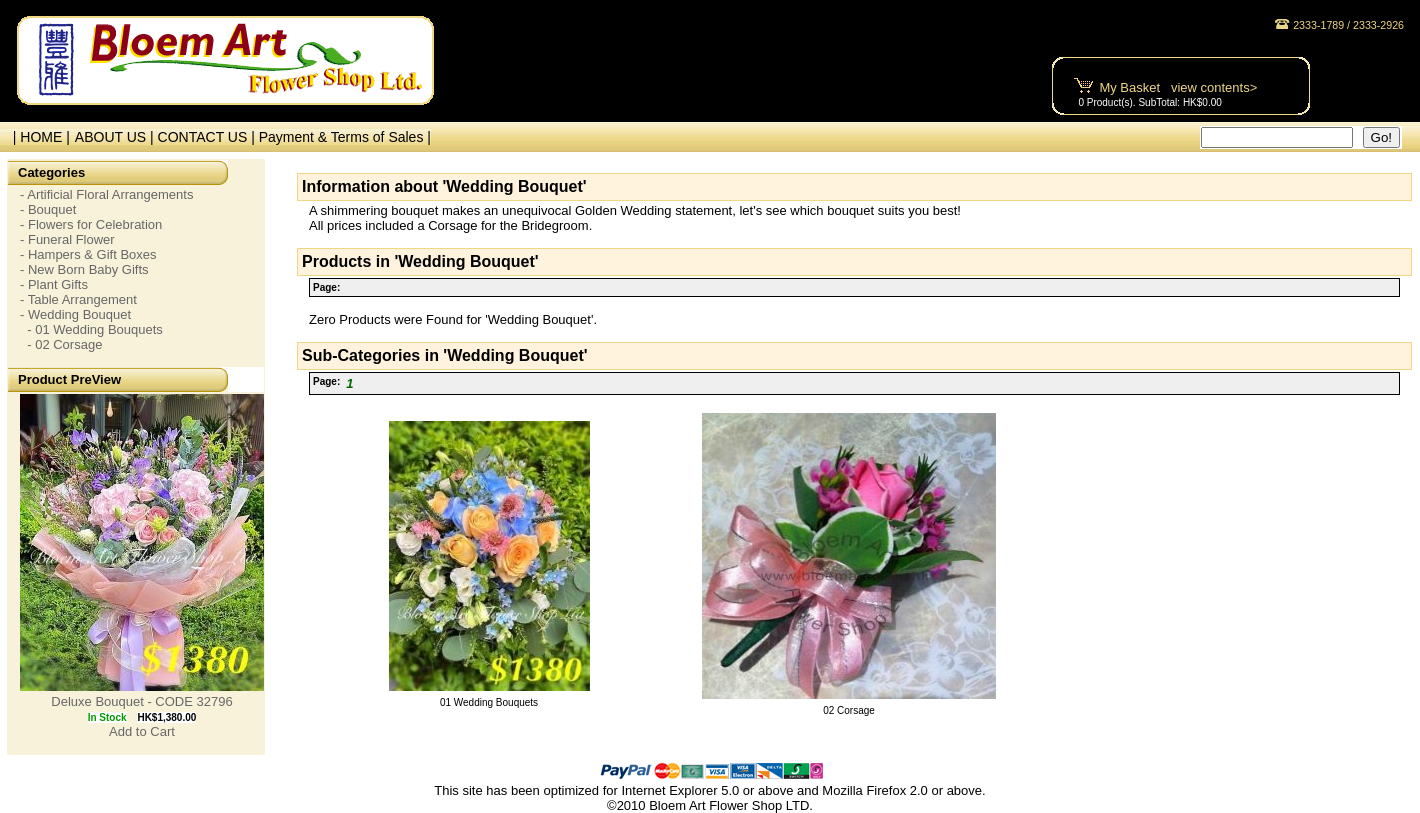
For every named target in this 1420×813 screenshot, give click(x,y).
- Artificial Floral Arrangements (106, 194)
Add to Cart (142, 731)
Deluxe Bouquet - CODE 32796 (141, 701)
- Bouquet (48, 209)
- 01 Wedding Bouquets (91, 329)
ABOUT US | (116, 137)
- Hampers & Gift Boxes (88, 254)
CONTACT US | (208, 137)
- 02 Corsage (61, 344)
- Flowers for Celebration (91, 224)
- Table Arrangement (78, 299)
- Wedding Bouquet (75, 314)
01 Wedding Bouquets (489, 702)
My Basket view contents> (1178, 87)
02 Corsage (849, 710)
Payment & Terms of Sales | (345, 137)
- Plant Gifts (54, 284)
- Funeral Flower (67, 239)
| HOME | (37, 137)
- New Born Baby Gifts (84, 269)
